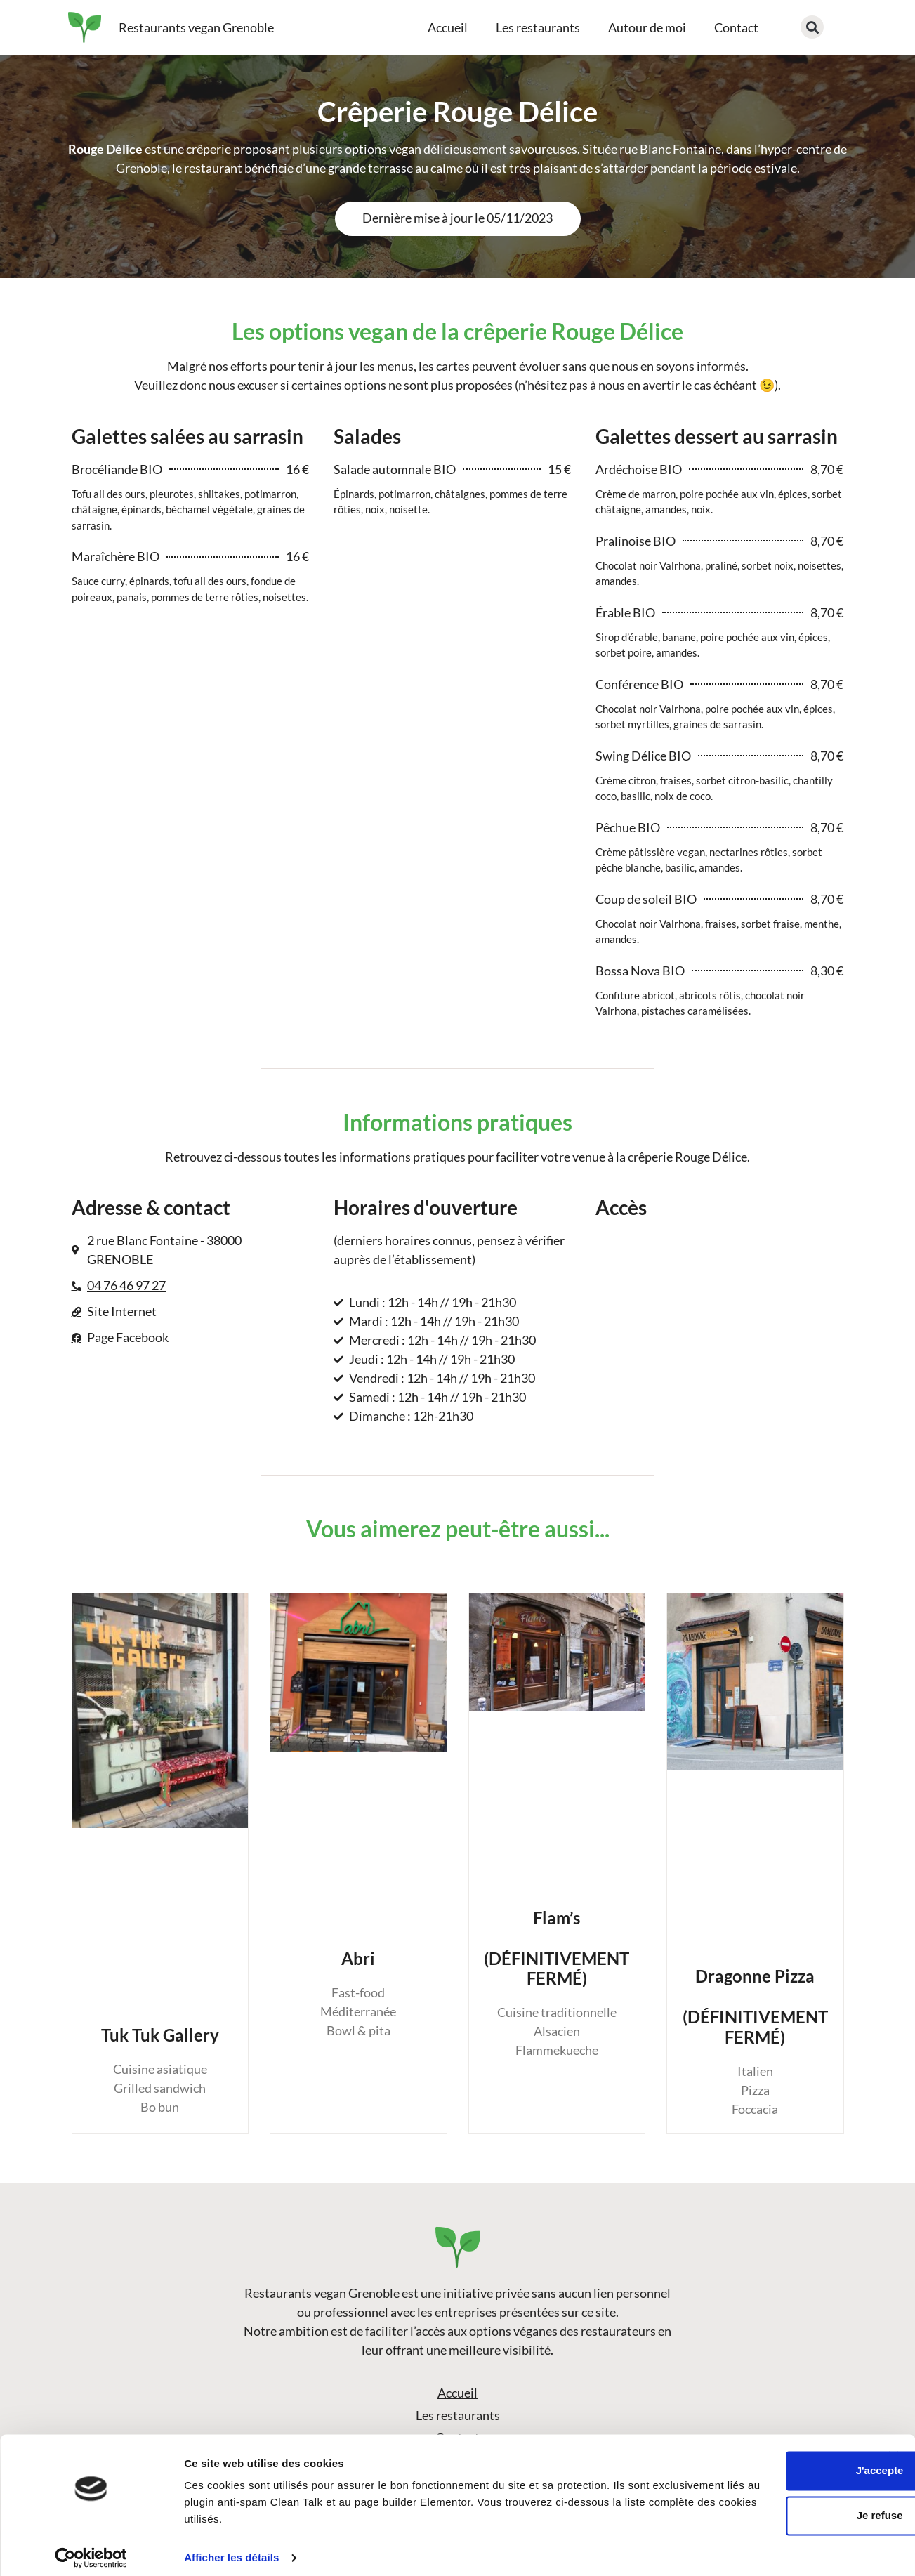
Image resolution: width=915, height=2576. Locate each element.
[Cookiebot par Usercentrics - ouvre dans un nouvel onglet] (90, 2548)
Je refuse (762, 2506)
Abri (358, 1958)
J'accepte (762, 2461)
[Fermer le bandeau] (893, 2447)
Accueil (448, 27)
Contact (736, 27)
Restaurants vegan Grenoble (196, 27)
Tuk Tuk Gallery (160, 2035)
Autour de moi (647, 27)
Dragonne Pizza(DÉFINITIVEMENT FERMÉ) (755, 2006)
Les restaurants (538, 27)
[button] (812, 27)
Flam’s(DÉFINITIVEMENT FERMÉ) (556, 1947)
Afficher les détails (231, 2548)
